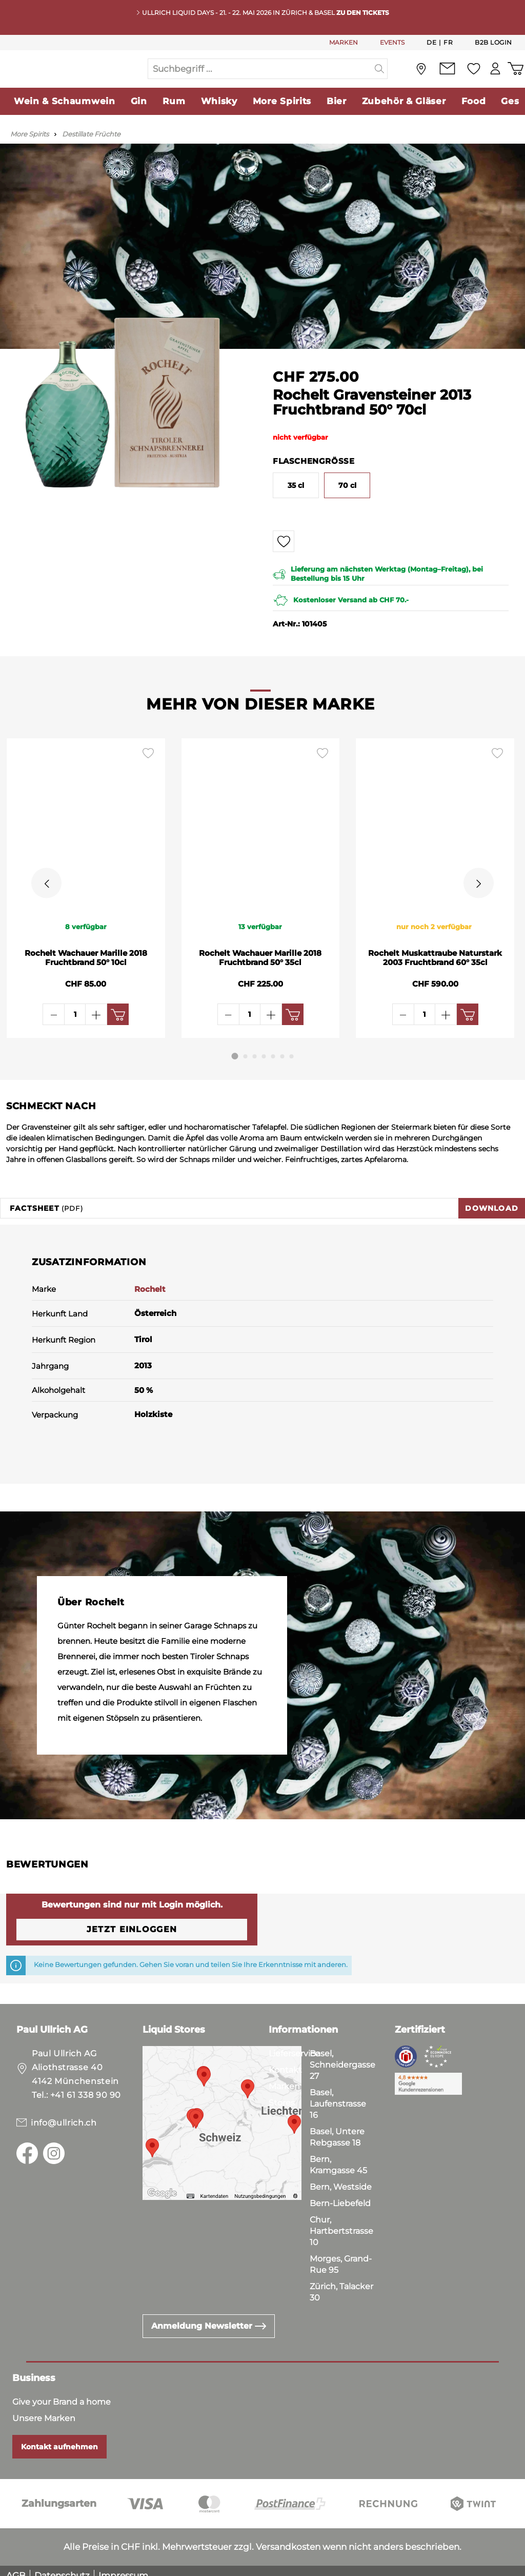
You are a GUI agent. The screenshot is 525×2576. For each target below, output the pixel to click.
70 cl (347, 506)
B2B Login (493, 42)
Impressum (123, 2566)
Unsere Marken (43, 2408)
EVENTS (392, 42)
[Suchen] (380, 79)
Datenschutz (62, 2566)
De (431, 42)
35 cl (296, 506)
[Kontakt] (441, 79)
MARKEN (343, 42)
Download (491, 1198)
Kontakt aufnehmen (59, 2437)
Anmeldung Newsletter (208, 2316)
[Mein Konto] (491, 79)
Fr (448, 42)
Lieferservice (294, 2044)
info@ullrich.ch (64, 2113)
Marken (284, 2076)
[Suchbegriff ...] (260, 79)
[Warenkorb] (513, 79)
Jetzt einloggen (132, 1919)
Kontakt (285, 2060)
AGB (16, 2566)
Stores (282, 2093)
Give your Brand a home (61, 2392)
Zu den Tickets (362, 12)
